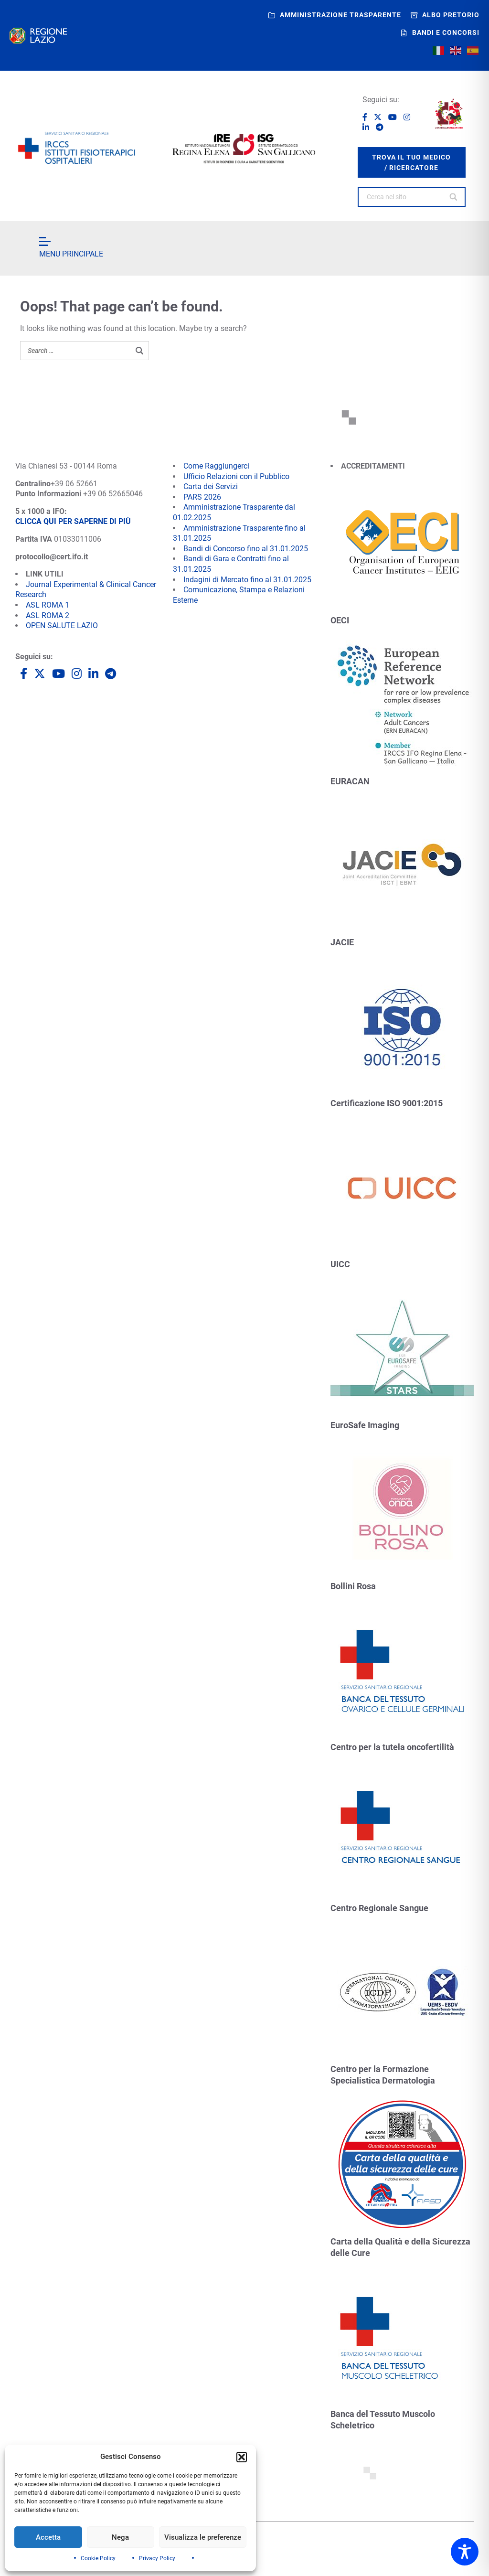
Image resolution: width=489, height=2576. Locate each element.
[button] (241, 2457)
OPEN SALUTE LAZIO (62, 625)
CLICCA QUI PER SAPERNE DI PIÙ (73, 521)
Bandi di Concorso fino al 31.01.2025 (245, 548)
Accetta (48, 2537)
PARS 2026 (202, 497)
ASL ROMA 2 (47, 615)
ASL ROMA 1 (47, 604)
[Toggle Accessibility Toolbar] (464, 2551)
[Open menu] (45, 241)
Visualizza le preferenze (202, 2537)
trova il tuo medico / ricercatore (411, 162)
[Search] (454, 197)
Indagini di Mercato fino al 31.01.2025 (247, 579)
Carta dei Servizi (210, 486)
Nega (120, 2537)
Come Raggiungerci (216, 465)
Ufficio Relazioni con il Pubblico (236, 476)
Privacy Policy (157, 2558)
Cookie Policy (98, 2558)
